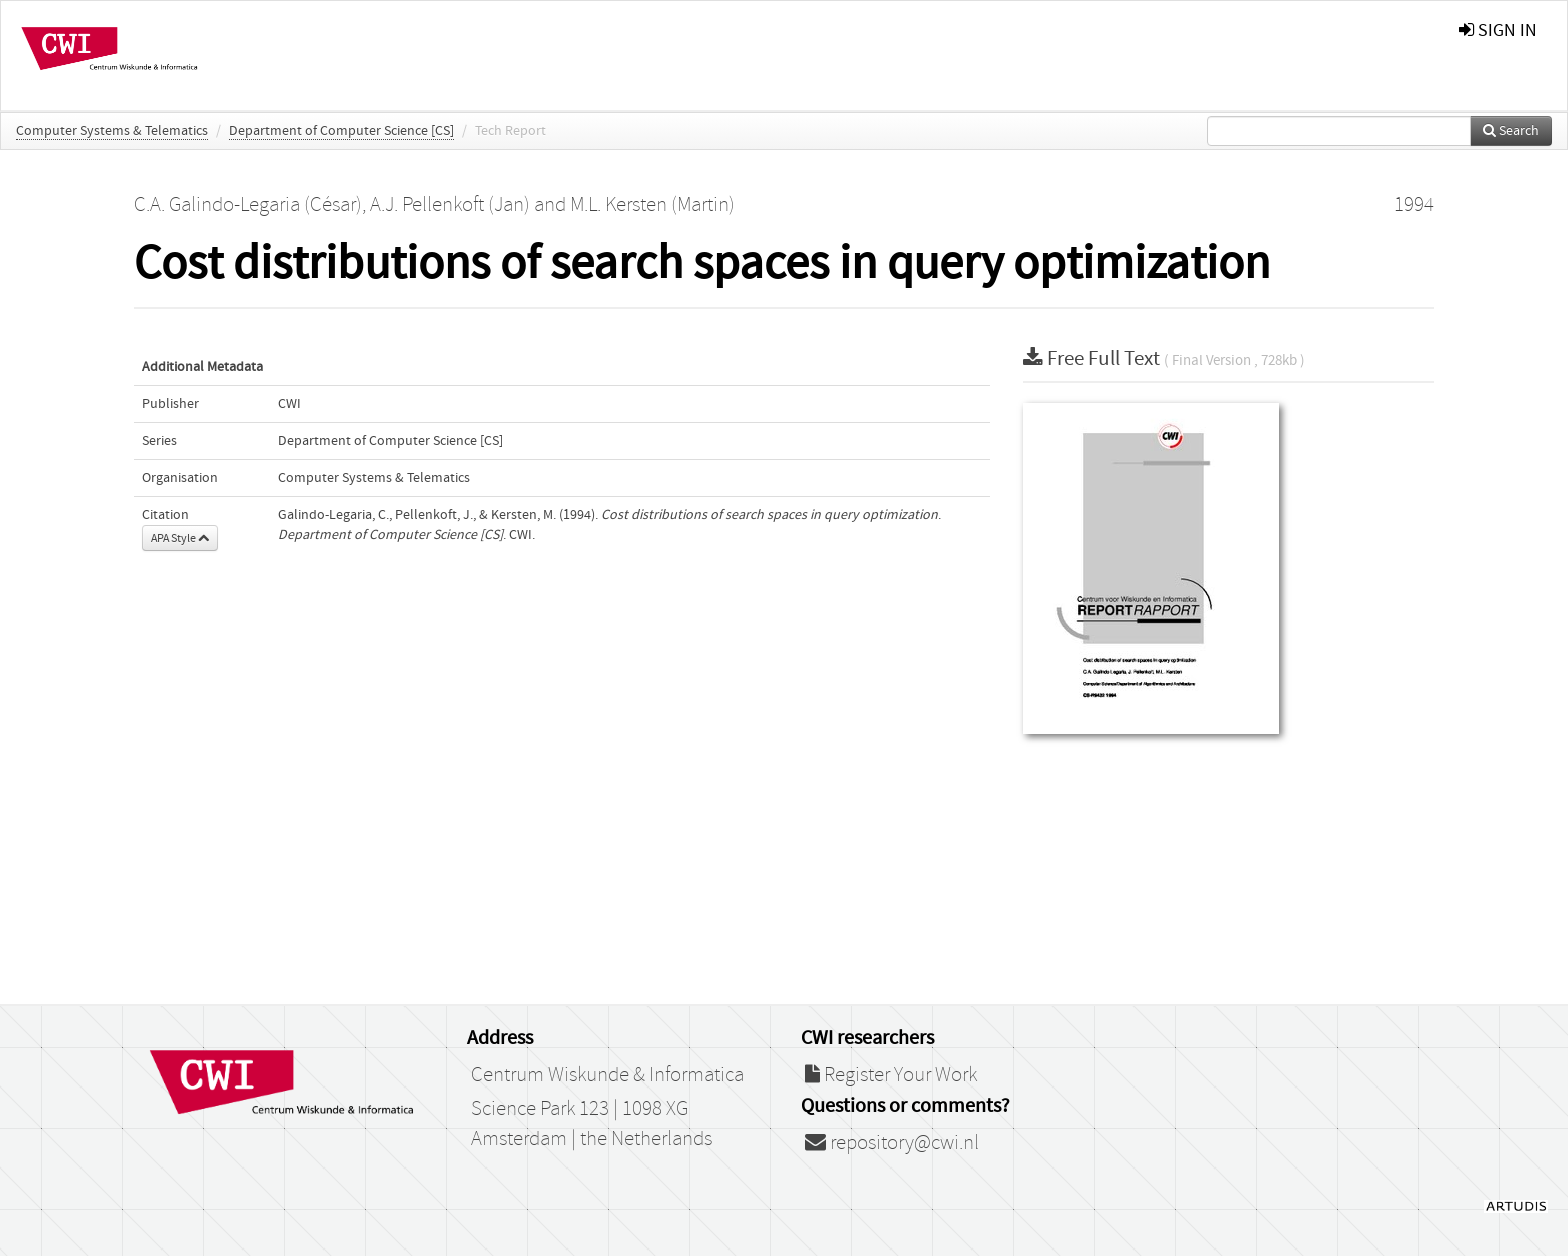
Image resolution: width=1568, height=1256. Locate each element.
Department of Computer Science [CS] (341, 131)
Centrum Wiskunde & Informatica (607, 1075)
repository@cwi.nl (892, 1143)
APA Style (180, 538)
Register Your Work (891, 1075)
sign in (1498, 30)
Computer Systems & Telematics (112, 131)
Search (1511, 131)
